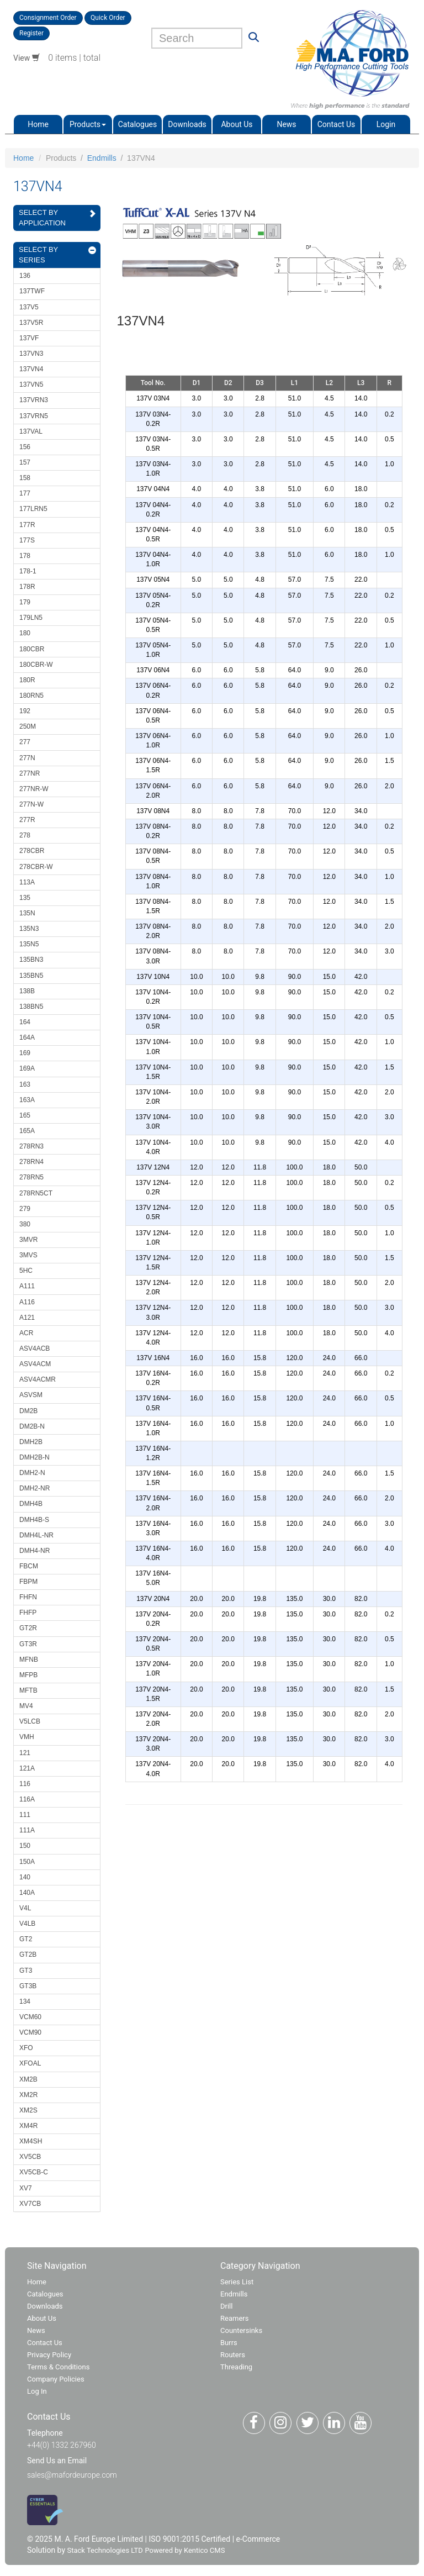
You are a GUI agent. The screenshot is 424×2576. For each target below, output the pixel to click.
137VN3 (31, 353)
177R (27, 525)
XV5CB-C (33, 2172)
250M (27, 726)
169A (27, 1068)
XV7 (25, 2188)
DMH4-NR (34, 1551)
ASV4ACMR (37, 1379)
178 (24, 556)
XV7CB (30, 2204)
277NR (29, 773)
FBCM (28, 1566)
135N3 (29, 929)
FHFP (27, 1612)
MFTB (28, 1690)
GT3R (28, 1644)
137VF (29, 338)
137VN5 (31, 384)
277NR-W (34, 789)
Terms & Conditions (58, 2367)
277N (27, 758)
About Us (236, 124)
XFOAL (30, 2063)
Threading (236, 2367)
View (26, 58)
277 (24, 742)
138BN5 (31, 1006)
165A (27, 1131)
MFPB (28, 1675)
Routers (232, 2355)
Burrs (228, 2342)
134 (24, 2001)
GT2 (25, 1939)
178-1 (27, 571)
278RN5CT (35, 1193)
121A (27, 1768)
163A (27, 1100)
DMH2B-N (34, 1457)
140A (27, 1893)
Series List (236, 2282)
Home (38, 124)
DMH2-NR (34, 1488)
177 (24, 493)
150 (24, 1846)
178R (27, 587)
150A (27, 1862)
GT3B (27, 1986)
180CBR (31, 649)
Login (386, 124)
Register (31, 33)
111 (24, 1815)
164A (27, 1037)
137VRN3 (33, 400)
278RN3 (31, 1146)
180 (24, 633)
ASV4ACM (35, 1364)
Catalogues (137, 124)
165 (24, 1115)
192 (24, 711)
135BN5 (31, 975)
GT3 (25, 1970)
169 (24, 1053)
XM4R (28, 2126)
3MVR (28, 1240)
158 (24, 478)
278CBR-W (36, 867)
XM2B (28, 2079)
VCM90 (30, 2032)
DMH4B (31, 1504)
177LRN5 (33, 509)
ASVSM (31, 1395)
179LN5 (31, 617)
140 (24, 1877)
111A (27, 1830)
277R (27, 820)
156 (24, 447)
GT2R (28, 1628)
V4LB (27, 1923)
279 (24, 1209)
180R (27, 680)
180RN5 (31, 695)
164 (24, 1022)
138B (27, 991)
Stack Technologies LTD (104, 2550)
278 (24, 835)
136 (24, 276)
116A (27, 1799)
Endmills (101, 158)
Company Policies (55, 2379)
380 (24, 1224)
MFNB (28, 1659)
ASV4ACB (34, 1348)
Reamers (234, 2318)
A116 (27, 1302)
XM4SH (30, 2141)
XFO (26, 2048)
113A (27, 882)
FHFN (28, 1597)
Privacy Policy (49, 2355)
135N (27, 913)
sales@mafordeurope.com (72, 2474)
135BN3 (31, 959)
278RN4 (31, 1162)
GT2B (27, 1954)
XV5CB (30, 2157)
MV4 (26, 1706)
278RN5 (31, 1177)
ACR (26, 1333)
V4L (25, 1908)
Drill (226, 2306)
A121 (27, 1317)
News (286, 124)
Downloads (187, 124)
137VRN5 (33, 416)
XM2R (28, 2095)
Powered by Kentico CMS (185, 2550)
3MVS (28, 1255)
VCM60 (30, 2017)
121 (24, 1753)
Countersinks (241, 2330)
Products (88, 124)
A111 (27, 1286)
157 (24, 462)
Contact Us (336, 124)
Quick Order (108, 18)
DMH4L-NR (36, 1535)
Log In (37, 2391)
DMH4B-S (34, 1520)
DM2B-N (32, 1426)
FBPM (28, 1581)
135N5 (29, 944)
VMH (26, 1737)
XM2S (28, 2110)
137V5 (29, 307)
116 (24, 1784)
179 (24, 602)
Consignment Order (48, 18)
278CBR (31, 851)
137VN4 (31, 369)
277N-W (31, 804)
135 (24, 898)
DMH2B (31, 1442)
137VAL (31, 431)
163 (24, 1084)
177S (27, 540)
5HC (26, 1270)
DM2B (28, 1411)
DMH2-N (32, 1473)
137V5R (31, 322)
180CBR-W (36, 664)
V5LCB (29, 1721)
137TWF (32, 291)
